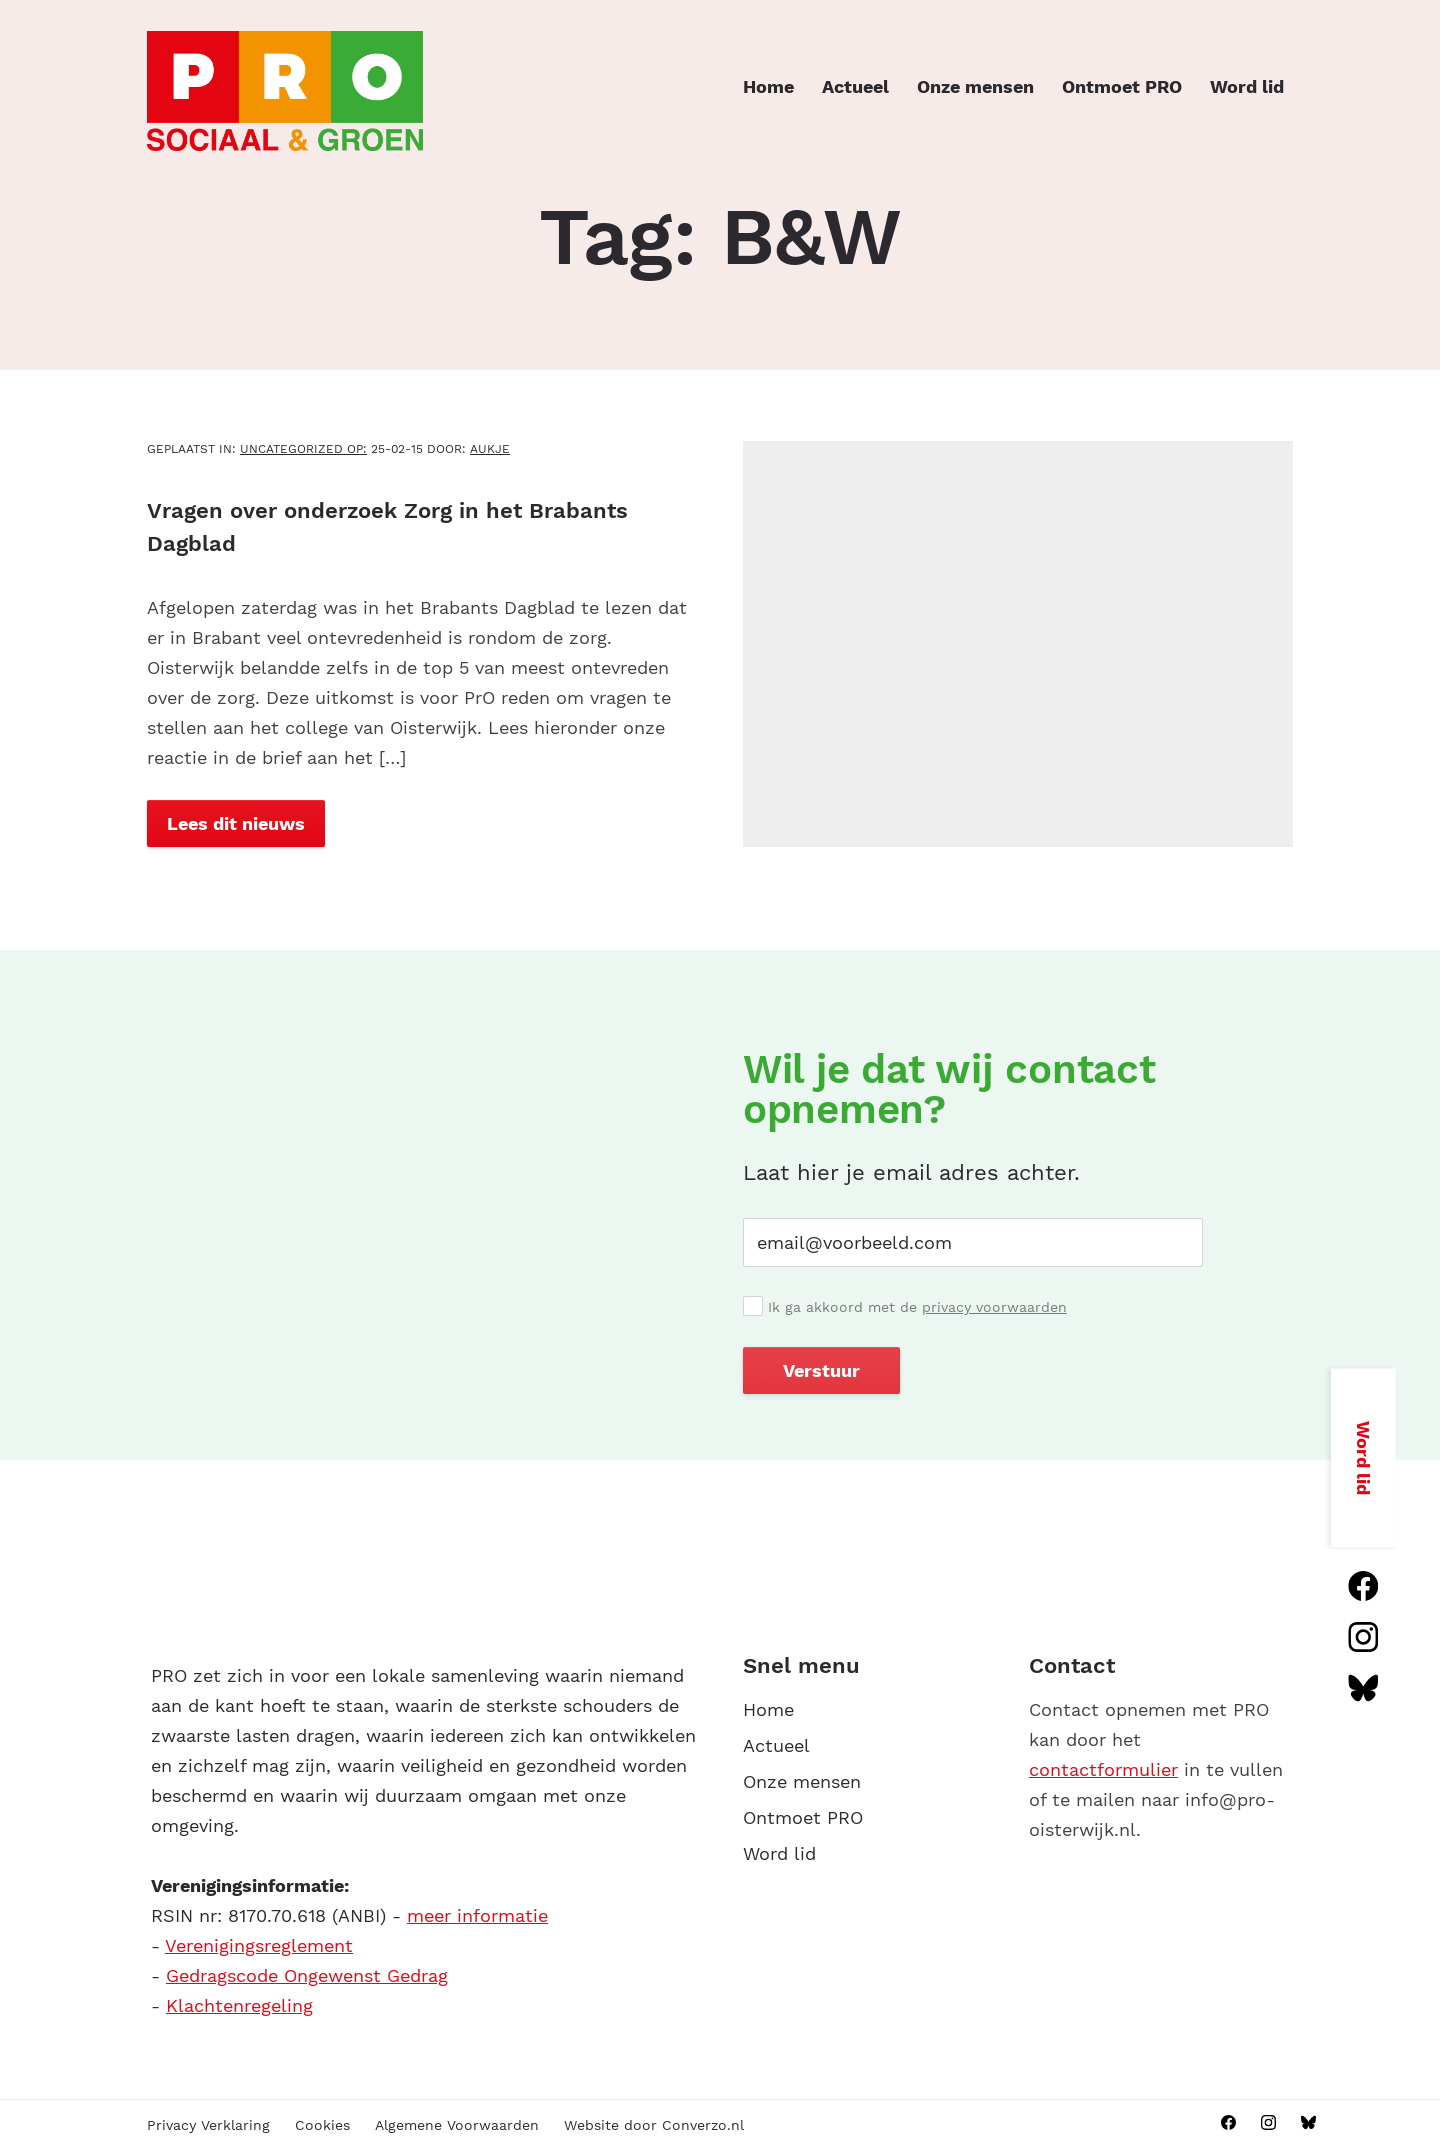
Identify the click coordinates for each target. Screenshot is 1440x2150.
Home (768, 86)
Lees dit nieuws (236, 823)
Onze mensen (975, 86)
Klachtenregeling (239, 2005)
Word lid (1247, 86)
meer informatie (477, 1915)
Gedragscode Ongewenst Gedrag (307, 1975)
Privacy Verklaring (208, 2125)
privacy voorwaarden (994, 1307)
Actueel (855, 86)
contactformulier (1103, 1769)
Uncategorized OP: (303, 449)
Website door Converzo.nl (654, 2125)
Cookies (322, 2125)
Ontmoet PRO (1122, 86)
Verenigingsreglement (259, 1945)
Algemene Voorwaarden (457, 2125)
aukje (490, 449)
